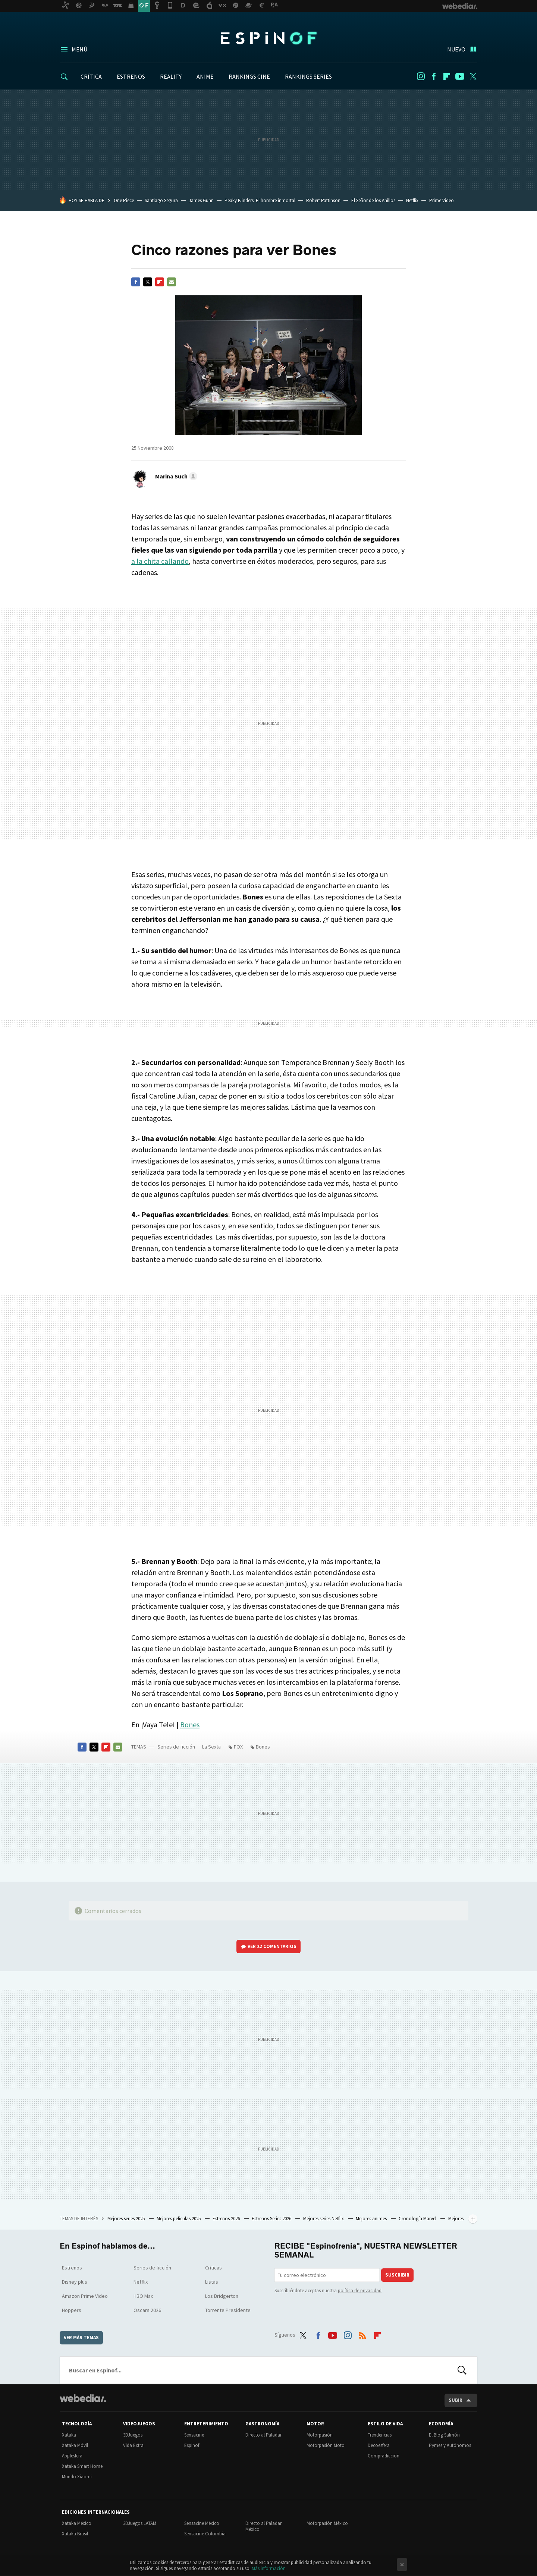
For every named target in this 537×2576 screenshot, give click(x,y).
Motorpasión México (327, 2523)
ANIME (205, 76)
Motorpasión (320, 2435)
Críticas (213, 2267)
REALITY (171, 76)
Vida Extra (133, 2445)
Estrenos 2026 (227, 2218)
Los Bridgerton (221, 2296)
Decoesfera (379, 2445)
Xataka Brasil (75, 2534)
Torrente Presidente (228, 2310)
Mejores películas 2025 (179, 2218)
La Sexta (211, 1746)
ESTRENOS (131, 76)
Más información (269, 2568)
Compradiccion (383, 2456)
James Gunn (201, 200)
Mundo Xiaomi (77, 2476)
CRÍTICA (91, 76)
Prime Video (441, 200)
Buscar (462, 2370)
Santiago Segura (161, 200)
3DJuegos (132, 2435)
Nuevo (456, 49)
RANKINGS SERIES (308, 76)
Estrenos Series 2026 (272, 2218)
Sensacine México (201, 2523)
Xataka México (76, 2523)
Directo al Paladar (263, 2435)
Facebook (433, 76)
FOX (238, 1746)
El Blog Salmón (444, 2435)
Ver (272, 1946)
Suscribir (397, 2275)
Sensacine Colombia (205, 2534)
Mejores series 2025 (126, 2218)
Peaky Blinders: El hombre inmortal (259, 200)
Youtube (459, 76)
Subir (455, 2400)
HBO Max (143, 2296)
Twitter (472, 76)
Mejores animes (372, 2218)
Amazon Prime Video (85, 2296)
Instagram (420, 76)
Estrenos (72, 2267)
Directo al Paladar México (263, 2526)
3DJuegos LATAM (139, 2523)
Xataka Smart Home (82, 2466)
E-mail (171, 281)
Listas (211, 2281)
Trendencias (380, 2435)
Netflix (412, 200)
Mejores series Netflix (324, 2218)
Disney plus (74, 2281)
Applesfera (72, 2456)
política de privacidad (359, 2290)
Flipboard (446, 76)
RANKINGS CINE (249, 76)
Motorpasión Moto (326, 2445)
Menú (79, 49)
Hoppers (71, 2310)
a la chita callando (160, 561)
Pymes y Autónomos (450, 2445)
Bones (190, 1724)
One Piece (124, 200)
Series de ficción (176, 1746)
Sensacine (194, 2435)
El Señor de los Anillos (373, 200)
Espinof (268, 38)
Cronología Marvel (418, 2218)
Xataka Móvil (75, 2445)
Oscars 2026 (147, 2310)
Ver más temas (81, 2337)
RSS (362, 2334)
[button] (175, 476)
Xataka (69, 2435)
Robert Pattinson (323, 200)
